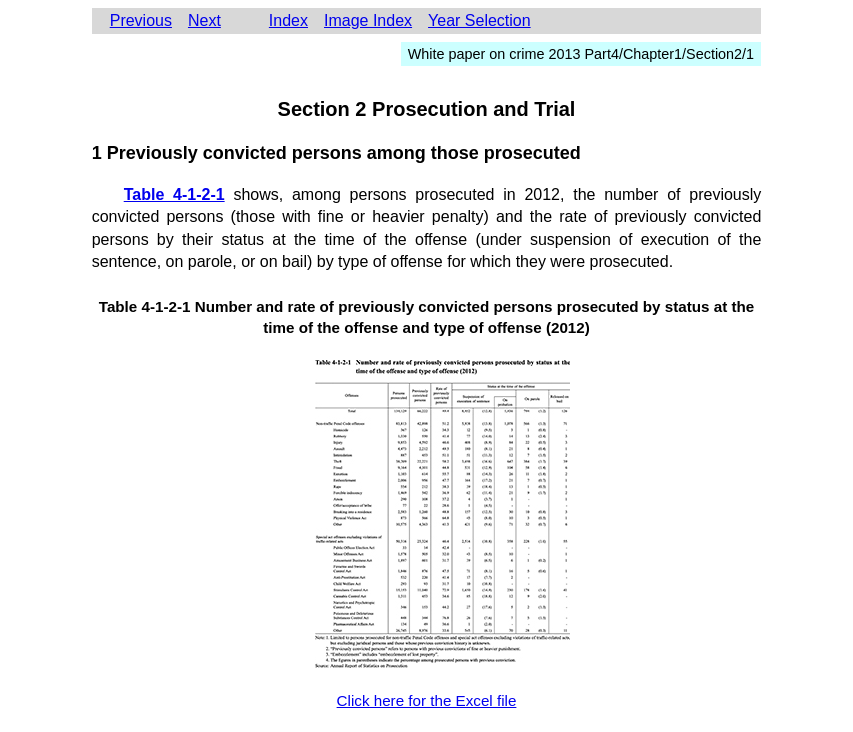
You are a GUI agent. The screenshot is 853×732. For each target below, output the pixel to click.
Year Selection (479, 20)
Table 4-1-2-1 (174, 194)
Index (288, 20)
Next (204, 20)
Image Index (368, 20)
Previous (141, 20)
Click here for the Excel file (427, 700)
